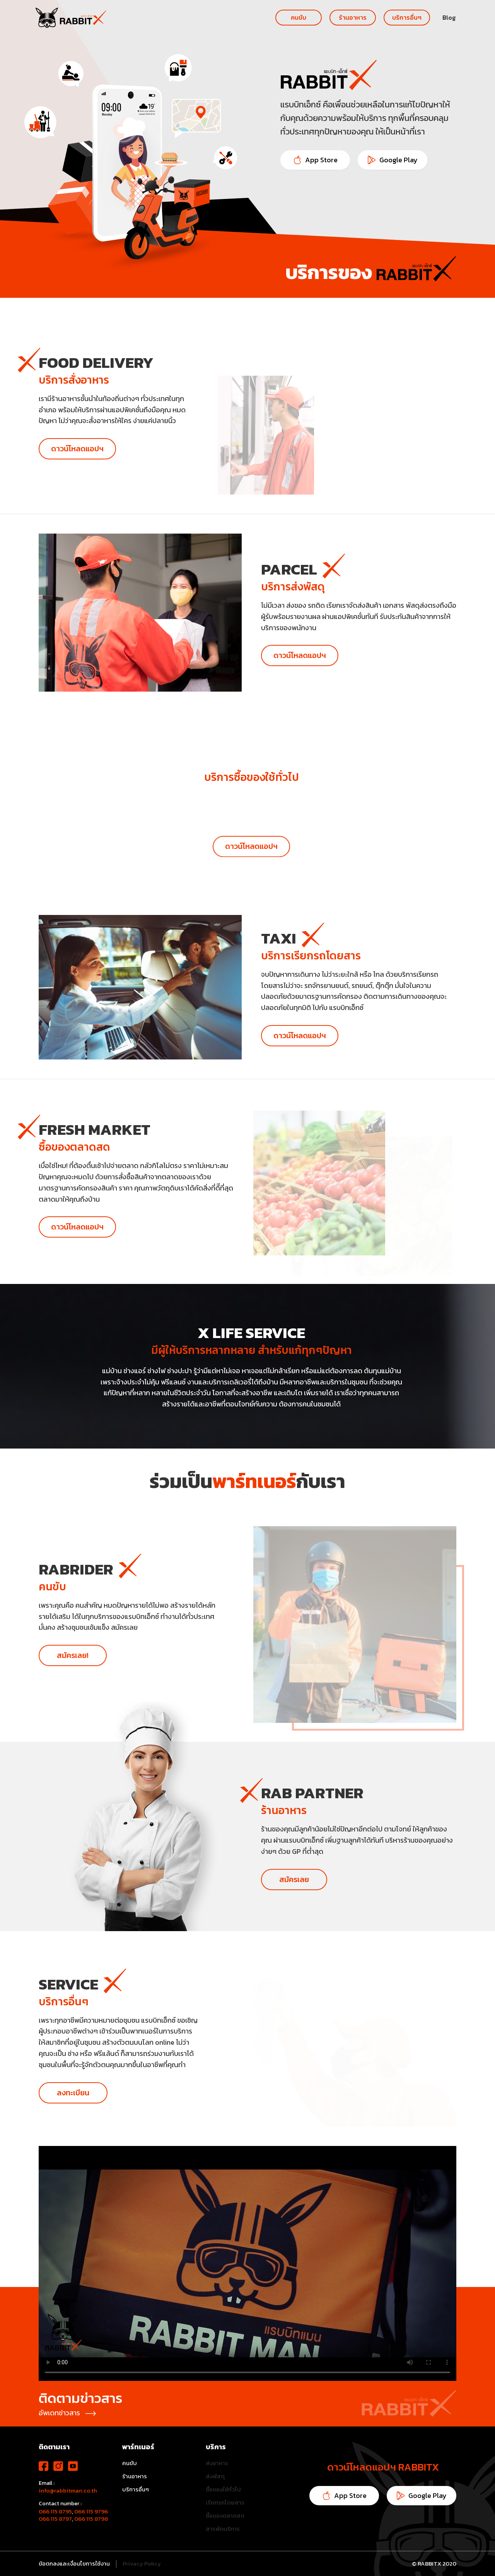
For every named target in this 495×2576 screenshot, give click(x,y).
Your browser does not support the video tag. (247, 2263)
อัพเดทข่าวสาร (67, 2413)
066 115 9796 (91, 2511)
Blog (449, 17)
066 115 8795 (55, 2511)
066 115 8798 (91, 2519)
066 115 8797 (55, 2519)
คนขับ (298, 17)
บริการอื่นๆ (407, 17)
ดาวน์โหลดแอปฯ (77, 448)
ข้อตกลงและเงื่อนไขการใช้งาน (74, 2563)
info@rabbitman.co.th (68, 2490)
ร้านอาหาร (353, 17)
